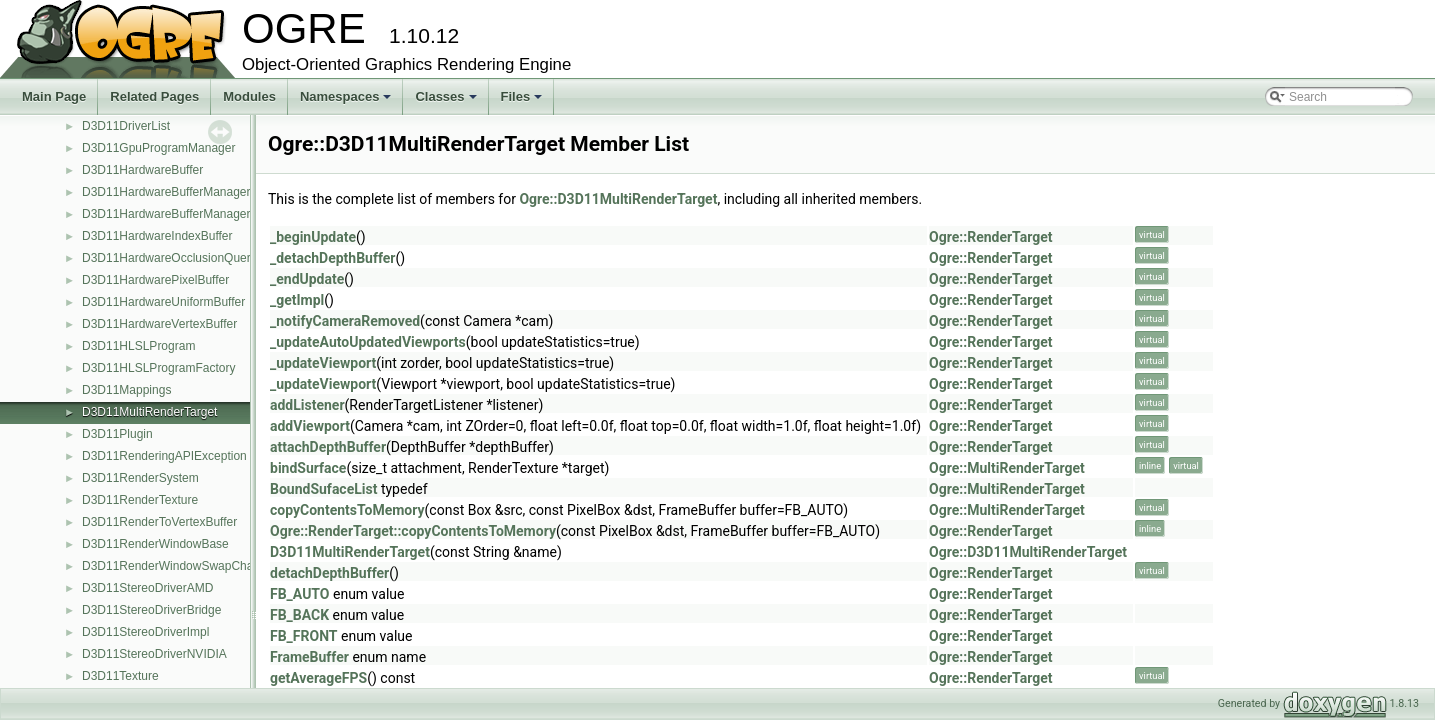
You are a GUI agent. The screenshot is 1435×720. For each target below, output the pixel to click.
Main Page (54, 96)
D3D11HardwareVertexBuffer (159, 324)
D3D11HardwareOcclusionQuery (169, 258)
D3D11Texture (120, 676)
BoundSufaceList (323, 489)
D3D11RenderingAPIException (164, 456)
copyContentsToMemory (347, 510)
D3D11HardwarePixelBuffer (155, 280)
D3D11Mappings (126, 390)
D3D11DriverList (126, 126)
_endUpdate (307, 279)
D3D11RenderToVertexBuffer (159, 522)
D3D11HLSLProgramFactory (158, 368)
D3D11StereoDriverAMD (147, 588)
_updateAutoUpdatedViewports (368, 342)
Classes (447, 102)
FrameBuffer (309, 657)
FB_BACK (299, 615)
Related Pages (154, 96)
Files (523, 102)
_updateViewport (323, 363)
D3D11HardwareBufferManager (166, 192)
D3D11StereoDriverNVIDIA (154, 654)
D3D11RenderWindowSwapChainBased (189, 566)
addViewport (310, 426)
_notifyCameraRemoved (345, 321)
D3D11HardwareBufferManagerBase (180, 214)
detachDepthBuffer (329, 573)
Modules (249, 96)
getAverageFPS (318, 678)
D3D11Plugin (117, 434)
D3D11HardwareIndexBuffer (157, 236)
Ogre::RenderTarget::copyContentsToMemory (413, 531)
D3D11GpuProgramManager (158, 148)
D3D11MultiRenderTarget (149, 412)
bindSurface (308, 468)
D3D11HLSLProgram (138, 346)
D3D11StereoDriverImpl (145, 632)
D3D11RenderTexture (140, 500)
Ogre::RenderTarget (990, 237)
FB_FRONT (304, 636)
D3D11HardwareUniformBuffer (163, 302)
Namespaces (347, 102)
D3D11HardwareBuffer (142, 170)
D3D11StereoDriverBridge (151, 610)
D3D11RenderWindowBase (155, 544)
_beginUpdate (313, 237)
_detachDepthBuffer (332, 258)
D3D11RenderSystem (140, 478)
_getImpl (297, 300)
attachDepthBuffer (328, 447)
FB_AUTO (300, 594)
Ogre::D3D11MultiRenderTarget (618, 199)
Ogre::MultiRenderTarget (1007, 468)
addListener (307, 405)
